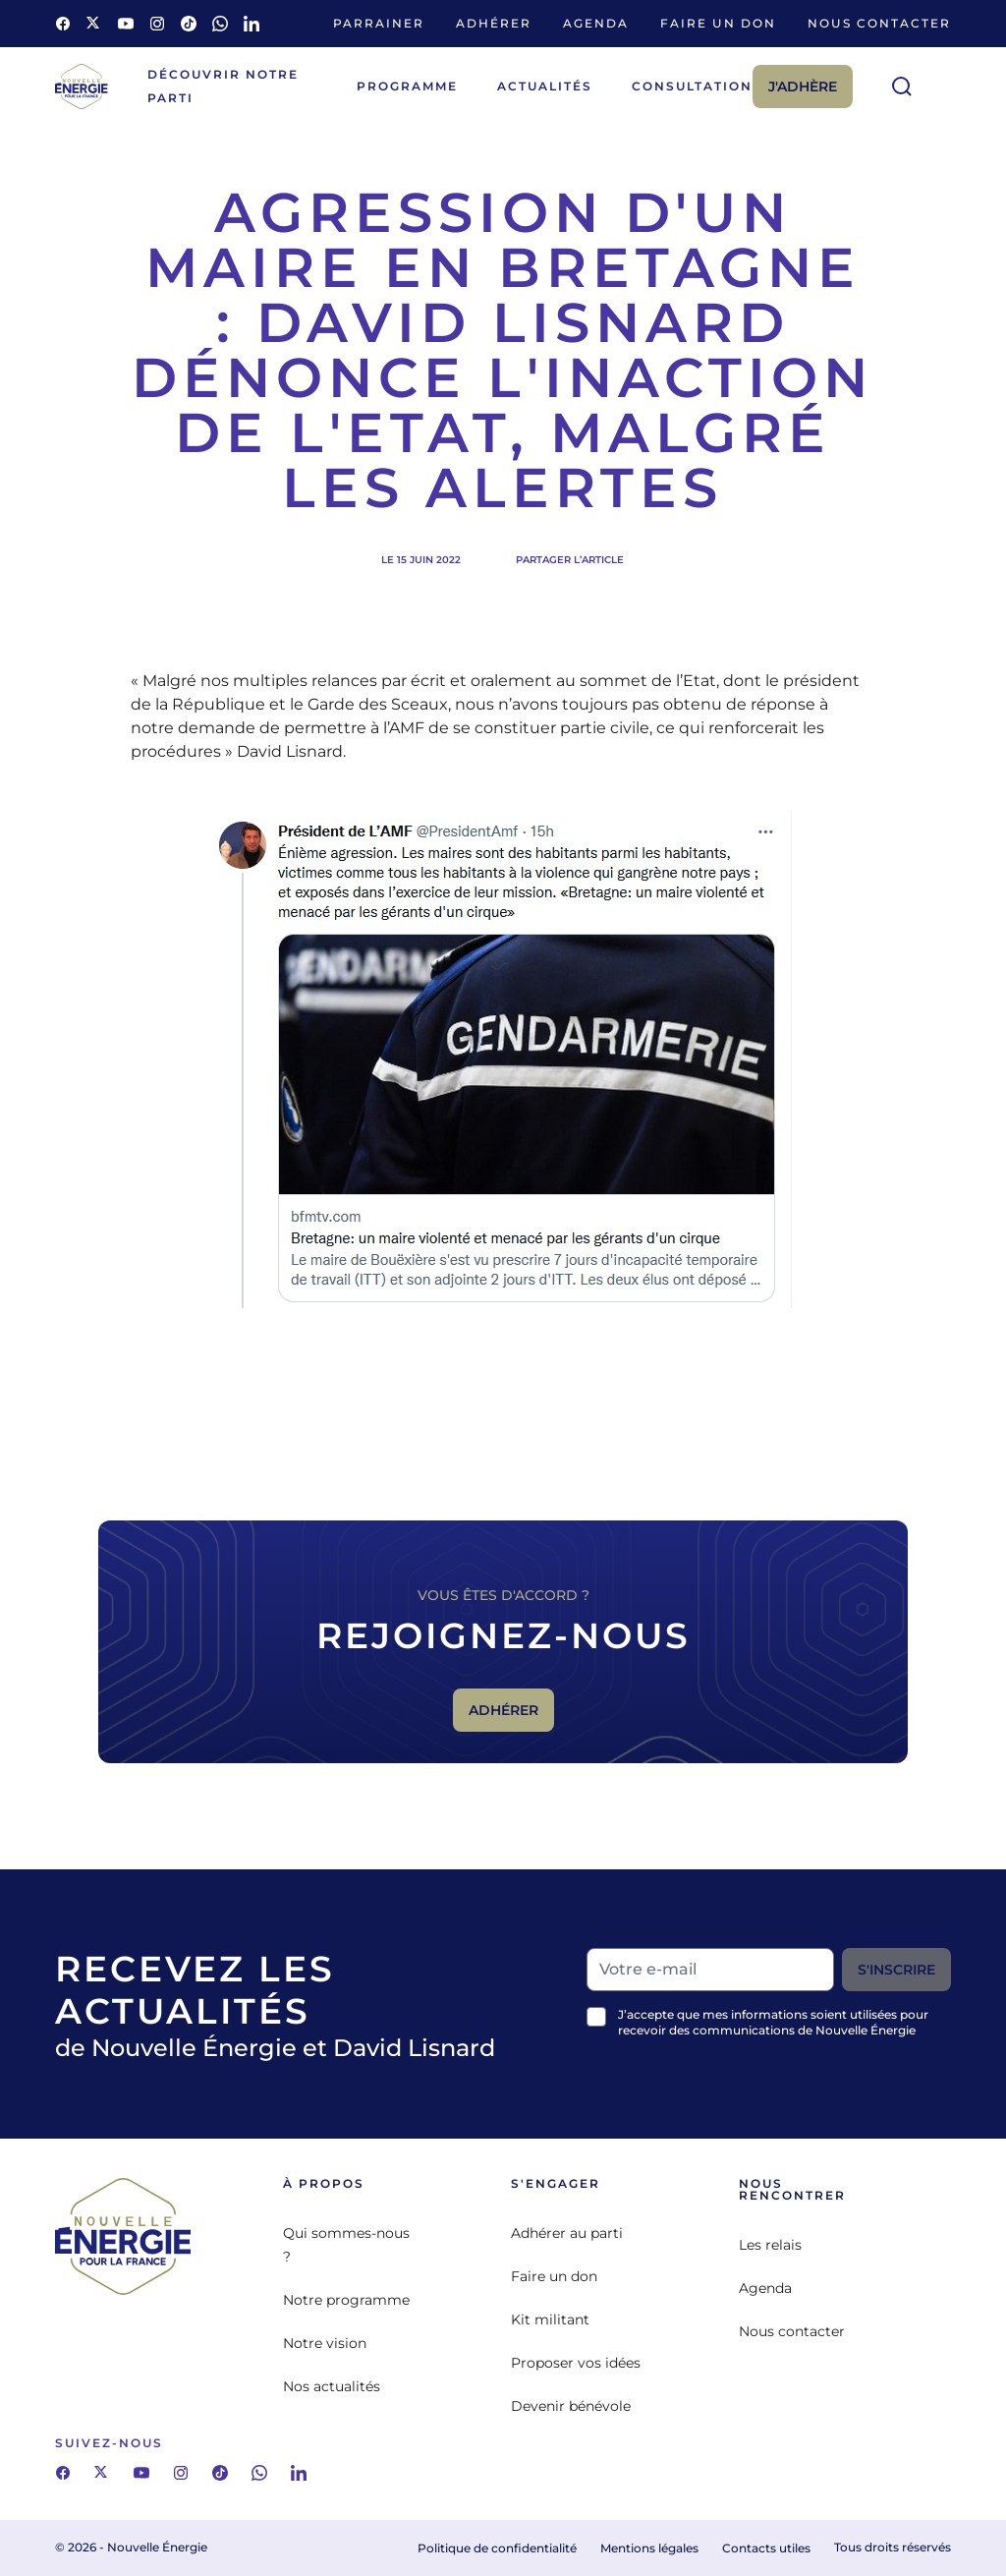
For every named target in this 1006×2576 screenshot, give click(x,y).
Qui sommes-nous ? (346, 2244)
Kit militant (550, 2319)
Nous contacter (879, 23)
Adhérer (493, 23)
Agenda (596, 23)
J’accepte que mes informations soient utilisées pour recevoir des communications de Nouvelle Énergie (773, 2022)
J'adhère (802, 86)
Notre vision (324, 2343)
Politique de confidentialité (497, 2548)
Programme (407, 86)
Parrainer (378, 23)
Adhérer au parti (567, 2233)
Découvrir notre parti (223, 86)
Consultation (692, 86)
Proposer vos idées (576, 2363)
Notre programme (346, 2300)
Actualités (544, 86)
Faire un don (718, 23)
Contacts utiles (766, 2548)
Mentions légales (649, 2548)
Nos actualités (331, 2386)
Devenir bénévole (571, 2406)
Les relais (770, 2245)
